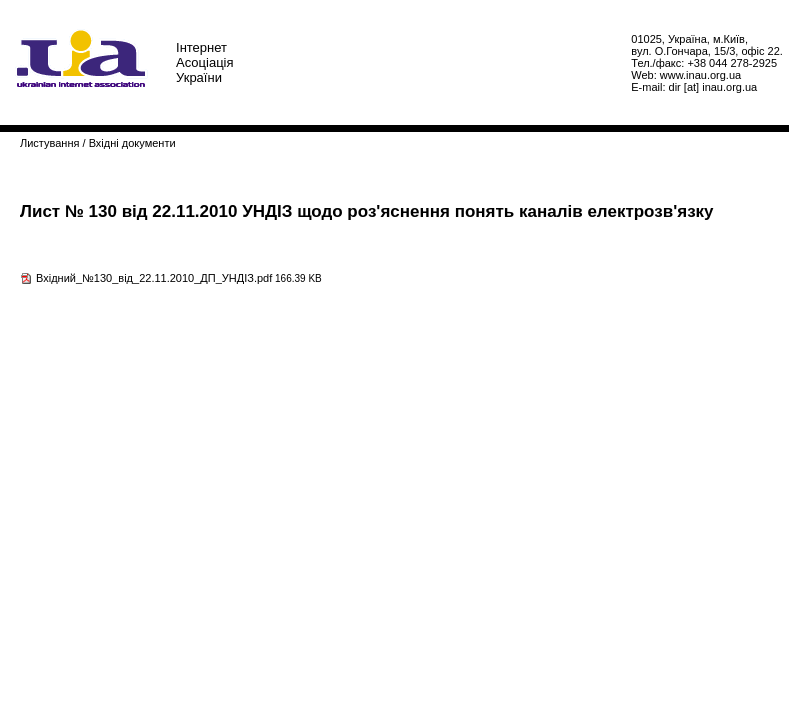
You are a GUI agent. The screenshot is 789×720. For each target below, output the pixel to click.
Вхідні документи (132, 143)
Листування (49, 143)
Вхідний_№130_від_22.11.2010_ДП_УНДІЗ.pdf (154, 278)
